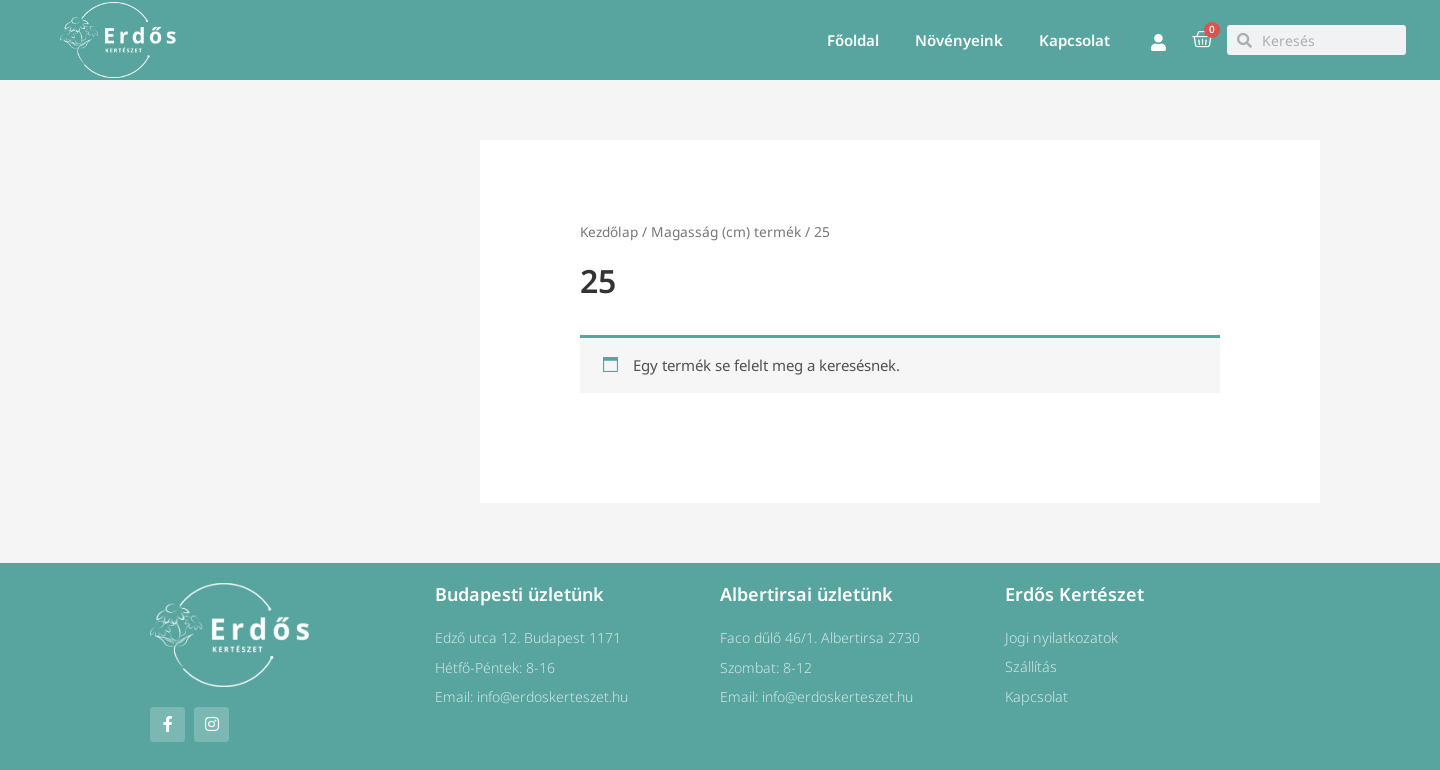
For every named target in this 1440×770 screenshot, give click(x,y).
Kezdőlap (609, 231)
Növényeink (959, 40)
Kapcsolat (1074, 40)
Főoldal (853, 40)
